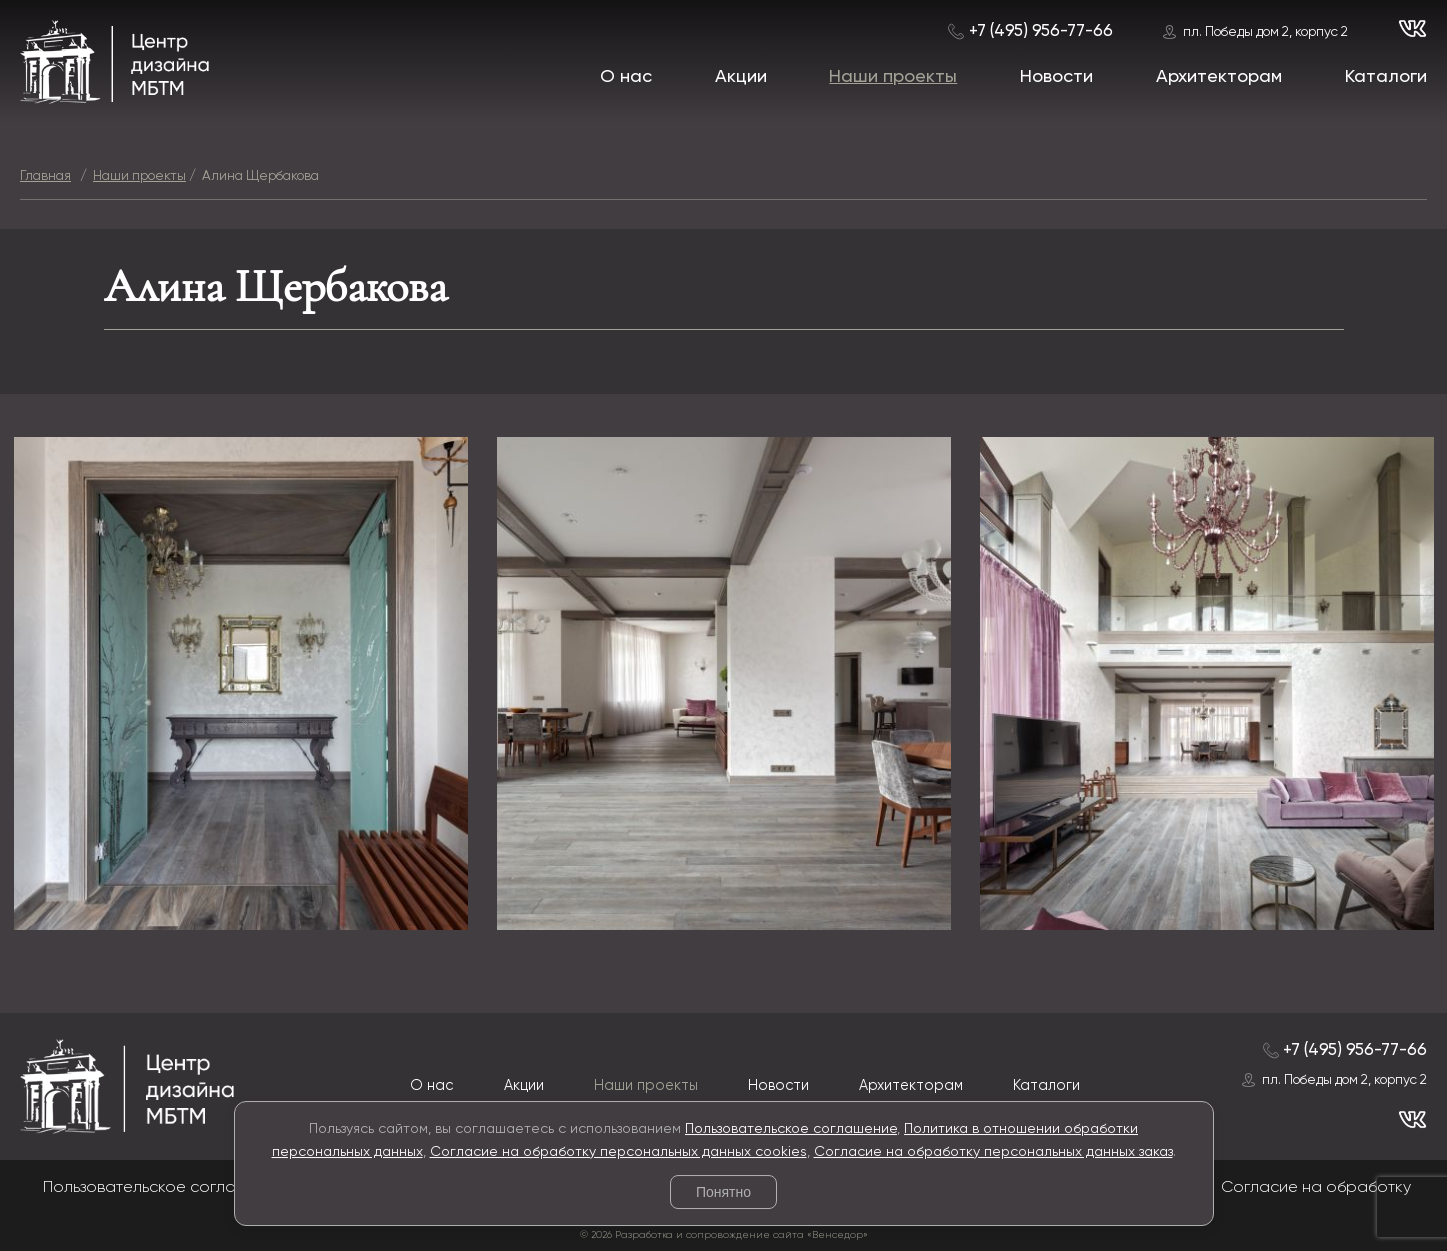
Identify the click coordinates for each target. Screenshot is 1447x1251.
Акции (741, 77)
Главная (45, 176)
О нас (626, 77)
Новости (1056, 77)
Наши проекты (893, 77)
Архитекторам (1219, 77)
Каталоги (1386, 77)
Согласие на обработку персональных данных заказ (993, 1152)
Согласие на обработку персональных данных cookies (618, 1152)
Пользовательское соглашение (791, 1129)
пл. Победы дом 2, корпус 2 (1265, 32)
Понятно (723, 1192)
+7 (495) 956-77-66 (1041, 31)
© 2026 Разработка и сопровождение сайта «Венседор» (724, 1235)
